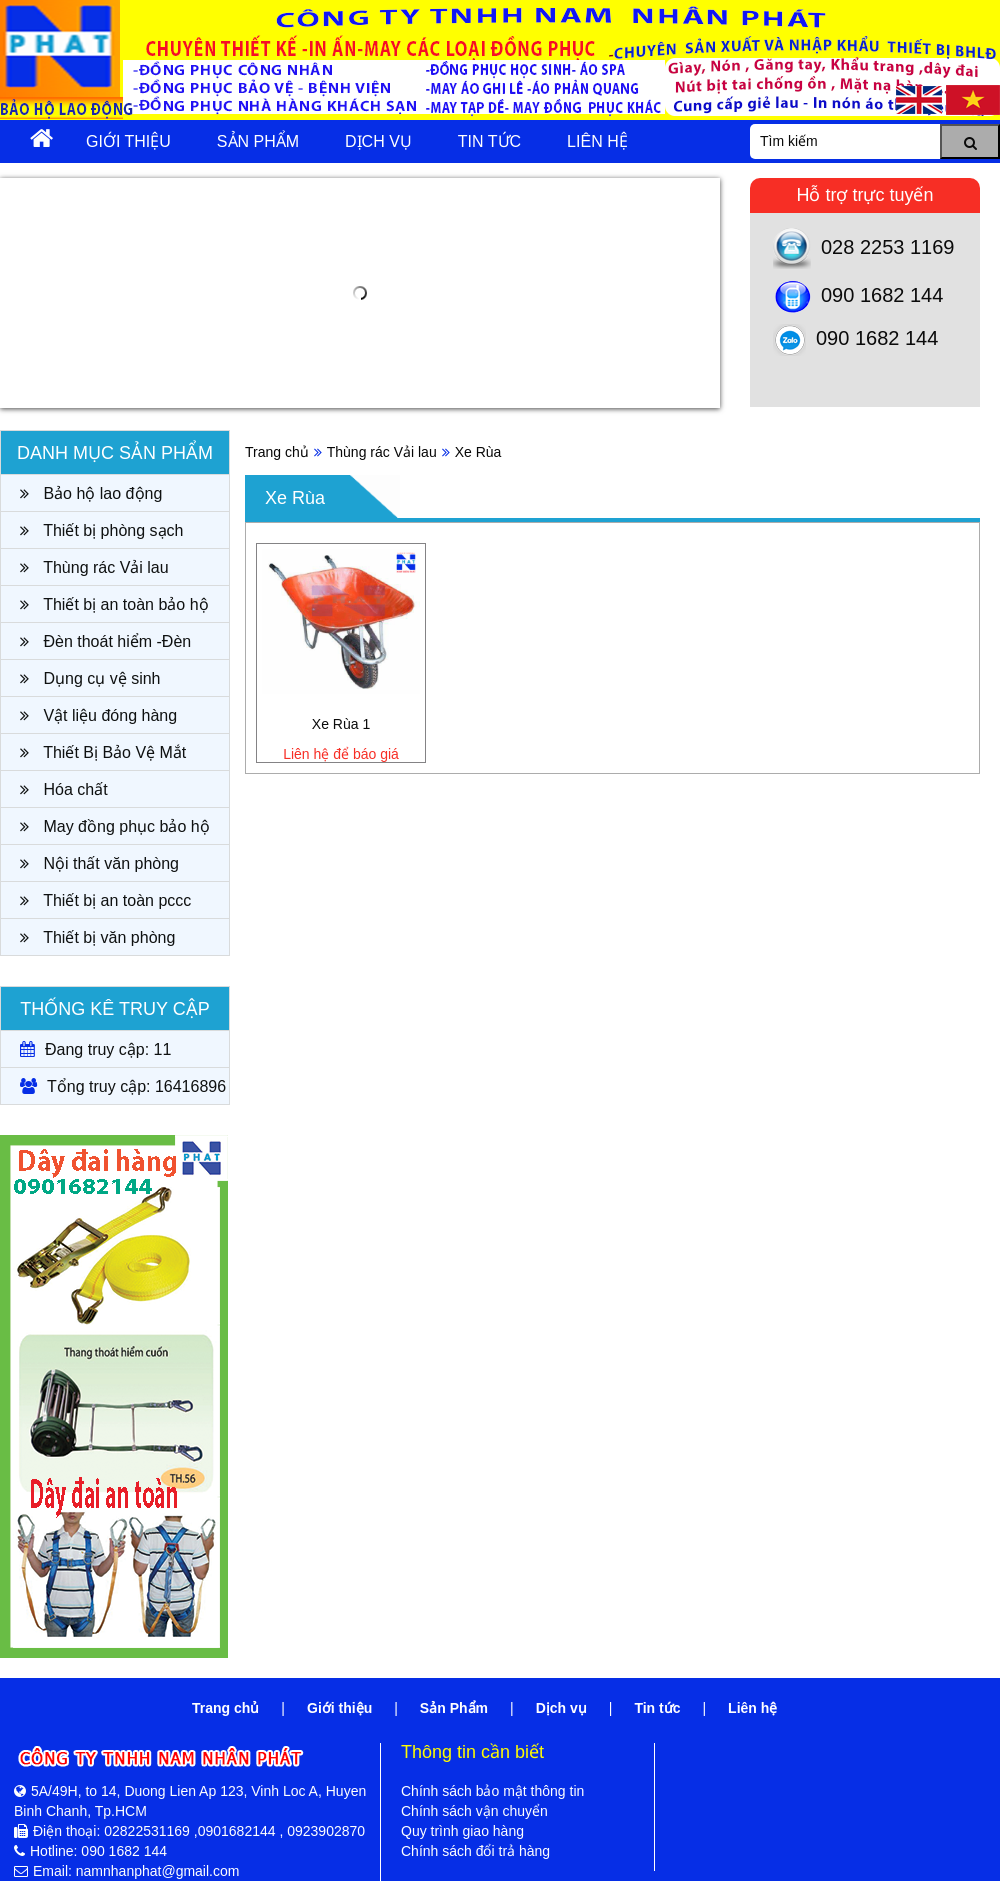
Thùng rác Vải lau (94, 567)
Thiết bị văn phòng (97, 937)
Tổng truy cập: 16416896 (123, 1086)
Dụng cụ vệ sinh (90, 678)
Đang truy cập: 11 (95, 1049)
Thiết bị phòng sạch (101, 530)
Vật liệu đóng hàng (98, 715)
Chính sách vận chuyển (474, 1811)
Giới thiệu (128, 141)
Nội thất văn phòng (99, 863)
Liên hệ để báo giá (341, 754)
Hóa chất (64, 789)
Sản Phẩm (258, 141)
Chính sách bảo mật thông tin (492, 1791)
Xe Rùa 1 (341, 724)
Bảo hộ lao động (91, 493)
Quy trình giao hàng (462, 1831)
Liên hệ (597, 141)
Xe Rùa (478, 452)
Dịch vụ (378, 141)
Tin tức (489, 141)
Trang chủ (277, 452)
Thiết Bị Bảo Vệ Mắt (103, 752)
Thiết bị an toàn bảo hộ (114, 604)
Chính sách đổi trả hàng (475, 1851)
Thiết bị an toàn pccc (105, 900)
